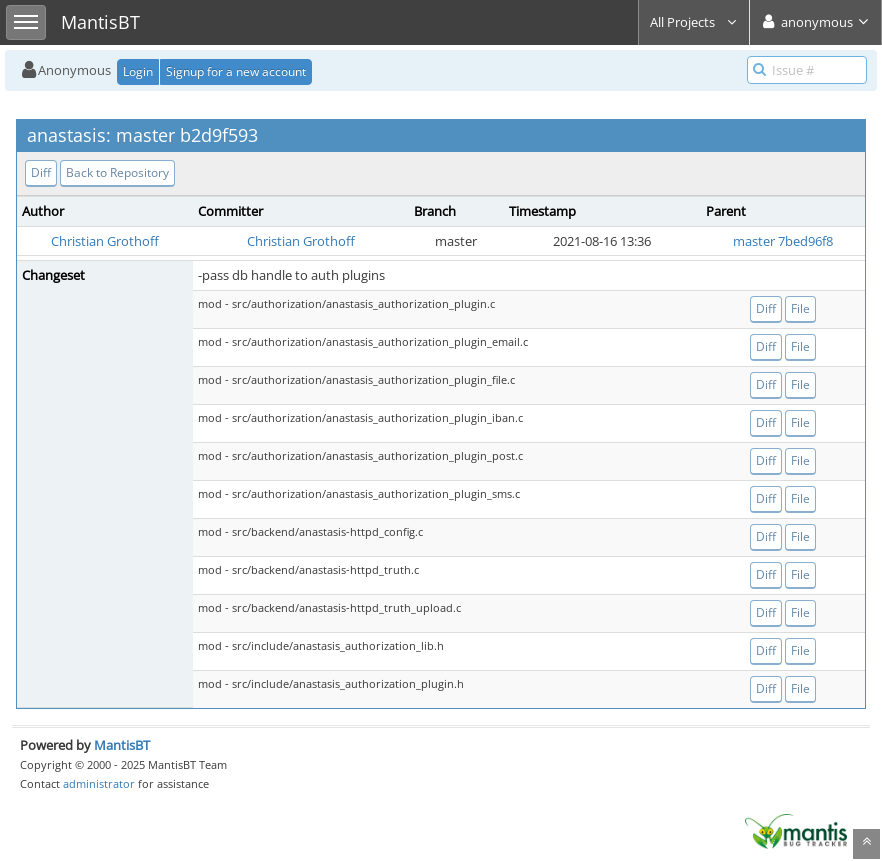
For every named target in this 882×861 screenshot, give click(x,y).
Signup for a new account (236, 71)
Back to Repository (117, 172)
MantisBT (122, 745)
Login (138, 71)
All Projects (694, 22)
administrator (99, 783)
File (800, 308)
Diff (41, 172)
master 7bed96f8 (783, 241)
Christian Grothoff (105, 241)
